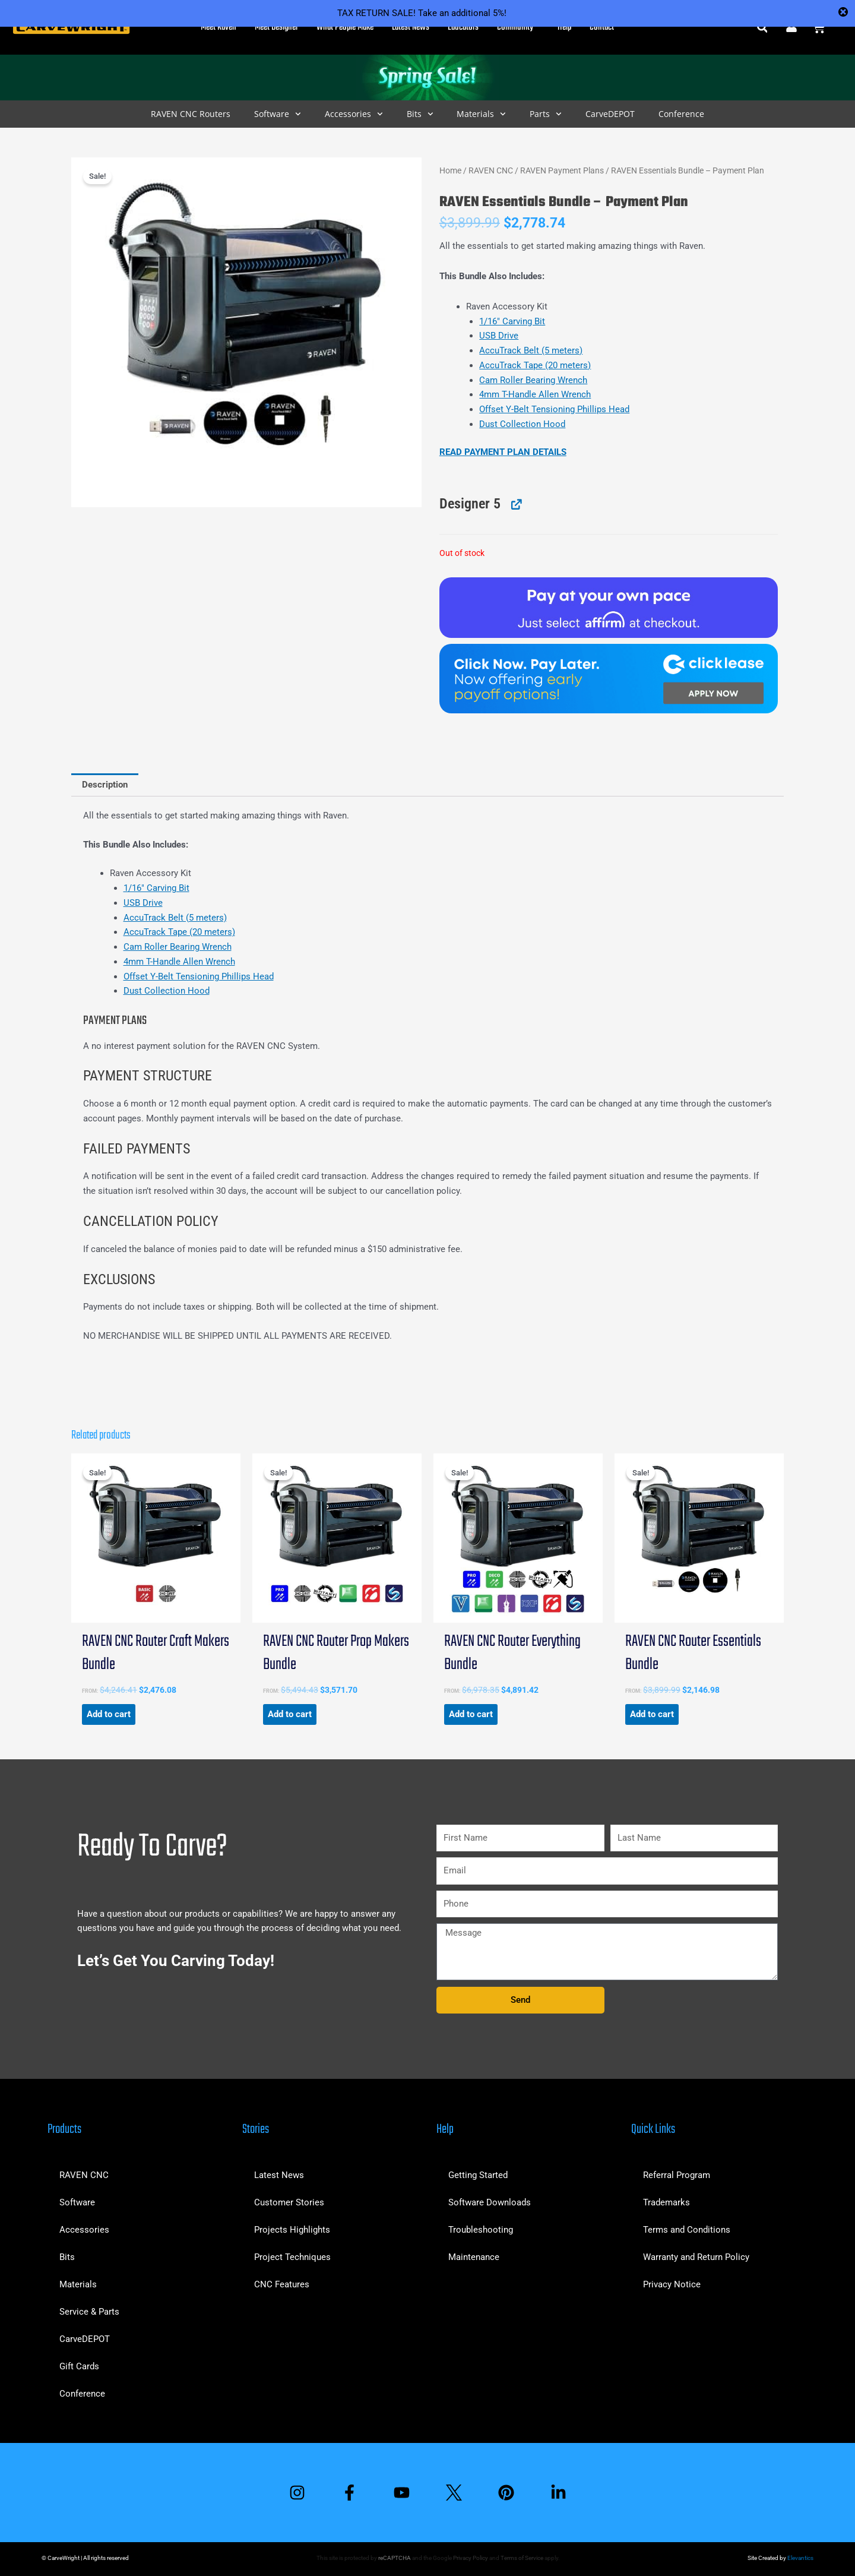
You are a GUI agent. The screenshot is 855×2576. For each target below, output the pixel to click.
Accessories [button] (354, 114)
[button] (762, 27)
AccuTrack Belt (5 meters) (530, 350)
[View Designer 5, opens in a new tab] (514, 504)
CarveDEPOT (610, 113)
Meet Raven (218, 27)
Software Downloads (489, 2202)
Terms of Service (522, 2558)
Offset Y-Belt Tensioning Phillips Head (554, 409)
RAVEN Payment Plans (562, 170)
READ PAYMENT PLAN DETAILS (502, 452)
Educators (463, 27)
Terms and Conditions (686, 2229)
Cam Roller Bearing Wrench (533, 380)
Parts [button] (546, 114)
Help (564, 27)
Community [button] (518, 27)
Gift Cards (79, 2366)
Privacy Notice (672, 2284)
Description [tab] (105, 784)
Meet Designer (276, 27)
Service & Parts (89, 2311)
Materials (78, 2284)
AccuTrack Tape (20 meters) (535, 365)
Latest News (410, 27)
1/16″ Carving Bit (512, 321)
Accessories (84, 2229)
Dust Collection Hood (522, 424)
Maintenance (473, 2257)
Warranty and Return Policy (696, 2257)
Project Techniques (292, 2257)
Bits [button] (420, 114)
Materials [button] (481, 114)
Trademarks (666, 2202)
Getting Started (478, 2175)
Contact (602, 27)
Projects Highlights (292, 2229)
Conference (681, 113)
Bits (67, 2257)
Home (450, 170)
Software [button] (277, 114)
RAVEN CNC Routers (190, 113)
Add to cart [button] (109, 1714)
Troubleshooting (480, 2229)
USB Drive (498, 335)
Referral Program (676, 2175)
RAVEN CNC (490, 170)
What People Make (344, 27)
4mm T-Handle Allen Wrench (535, 394)
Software (77, 2202)
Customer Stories (289, 2202)
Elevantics (800, 2558)
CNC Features (281, 2284)
